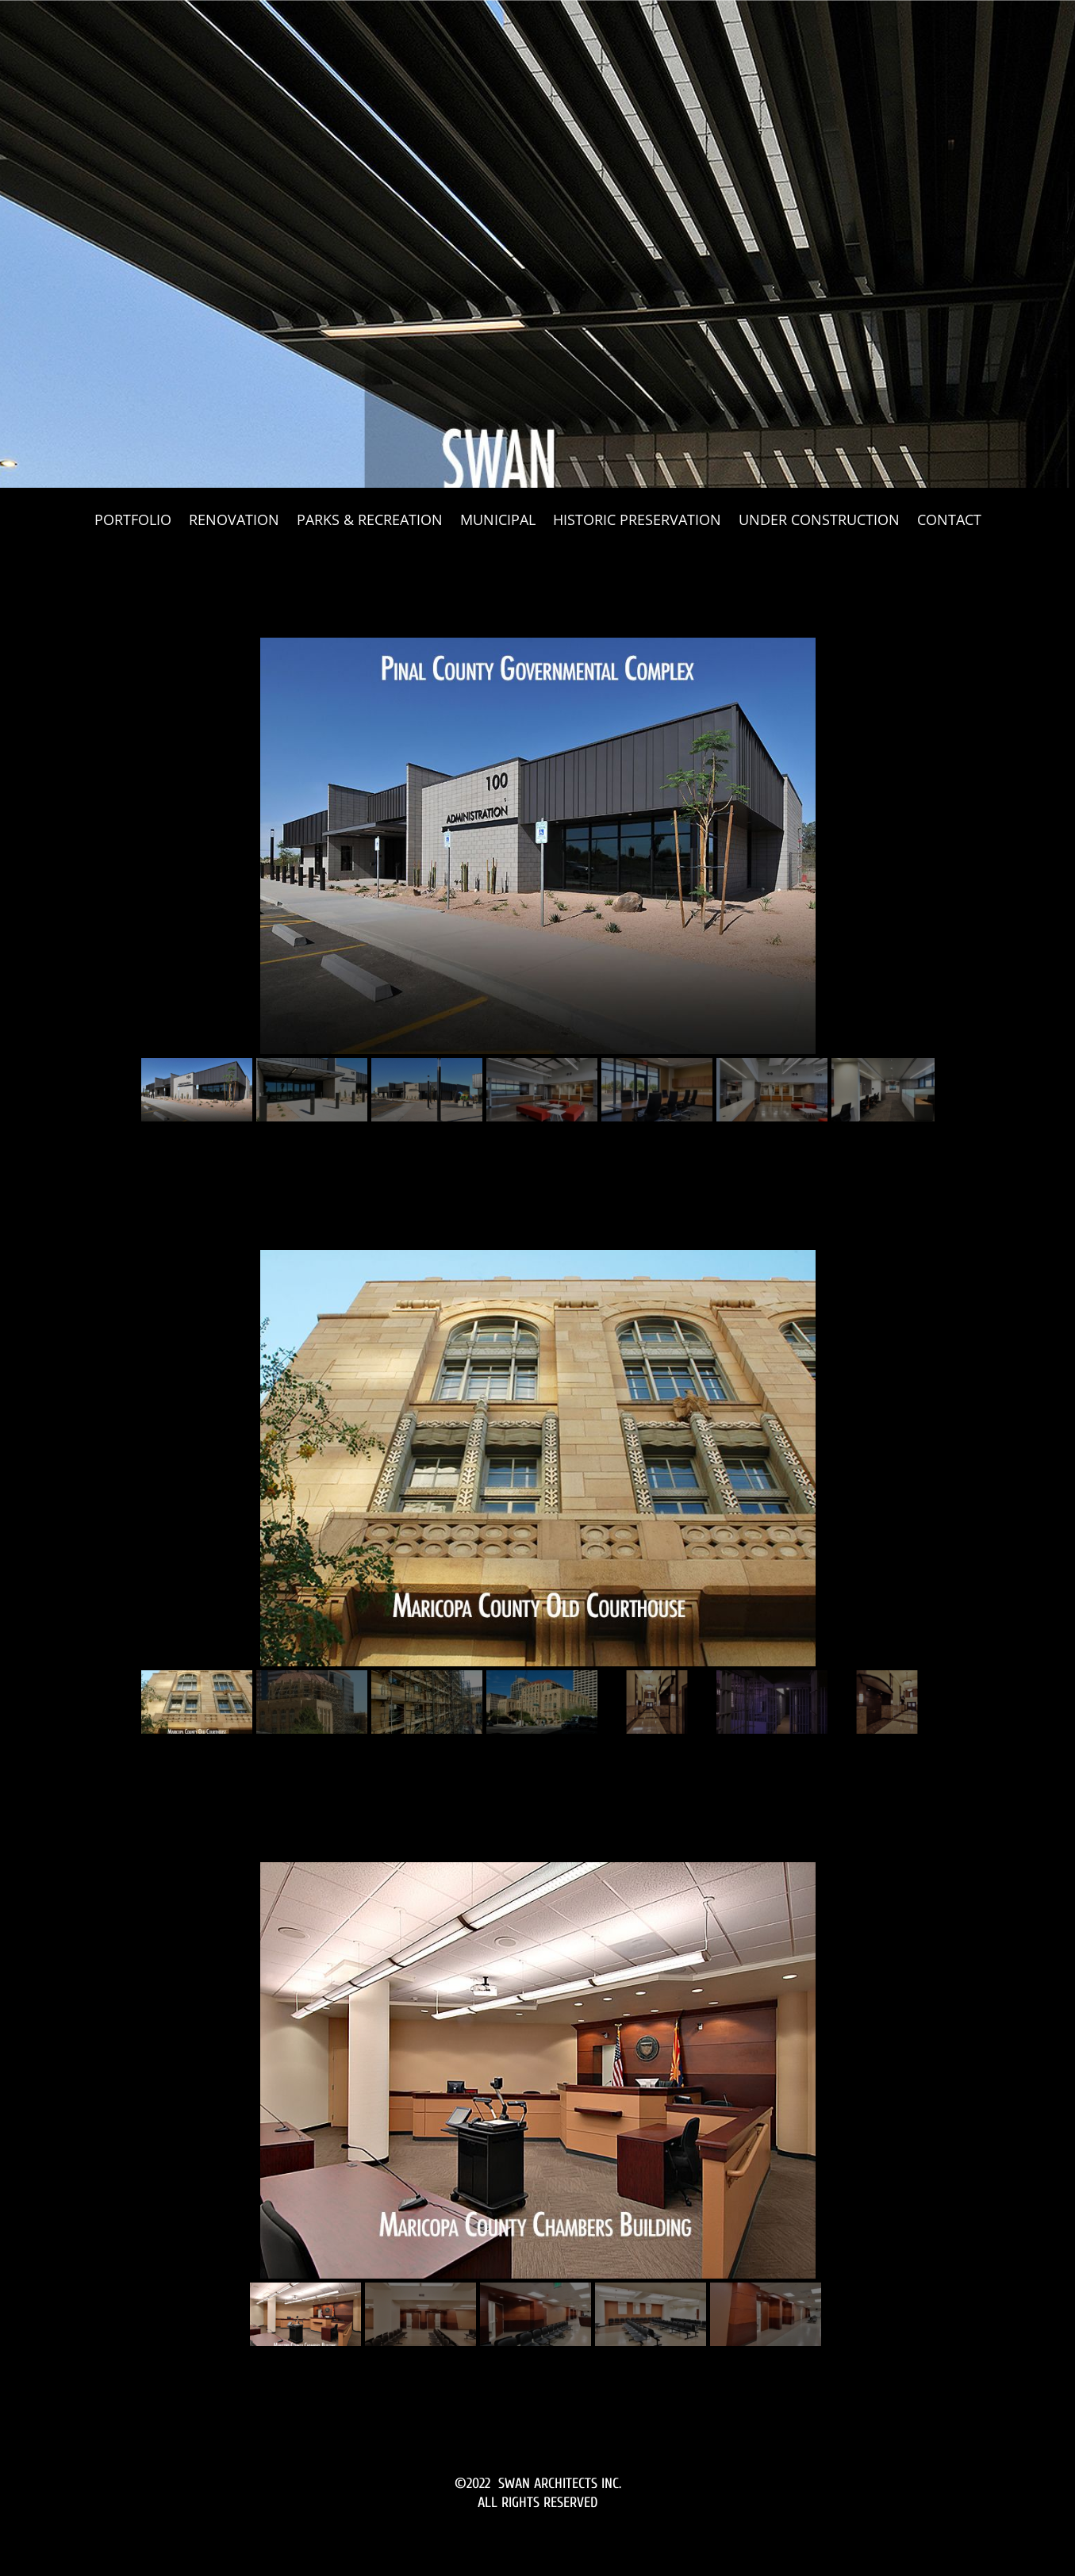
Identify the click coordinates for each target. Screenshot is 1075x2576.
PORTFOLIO (132, 521)
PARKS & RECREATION (370, 521)
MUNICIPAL (498, 521)
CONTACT (949, 521)
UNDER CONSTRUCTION (819, 521)
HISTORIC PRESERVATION (637, 521)
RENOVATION (234, 521)
